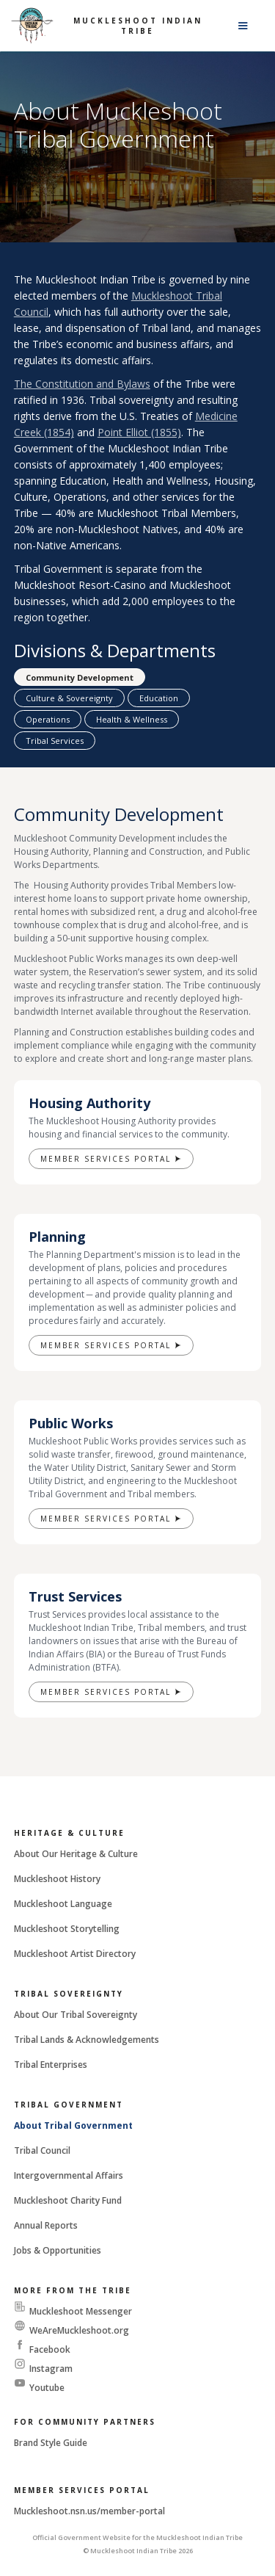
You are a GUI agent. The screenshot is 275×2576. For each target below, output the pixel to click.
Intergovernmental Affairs (68, 2175)
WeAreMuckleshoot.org (79, 2330)
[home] (32, 25)
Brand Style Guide (50, 2442)
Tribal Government (68, 2104)
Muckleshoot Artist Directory (75, 1953)
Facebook (49, 2349)
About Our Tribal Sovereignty (75, 2014)
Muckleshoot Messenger (80, 2311)
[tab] (79, 677)
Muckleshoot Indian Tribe (137, 25)
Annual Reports (46, 2225)
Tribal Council (42, 2150)
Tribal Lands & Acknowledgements (86, 2039)
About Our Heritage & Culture (76, 1854)
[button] (242, 25)
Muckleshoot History (57, 1879)
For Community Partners (84, 2422)
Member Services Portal (82, 2490)
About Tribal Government (73, 2125)
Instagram (51, 2368)
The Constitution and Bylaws (82, 384)
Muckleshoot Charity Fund (68, 2200)
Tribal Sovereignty (68, 1994)
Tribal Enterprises (50, 2064)
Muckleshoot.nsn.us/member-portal (89, 2511)
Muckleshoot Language (63, 1903)
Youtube (47, 2387)
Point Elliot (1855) (139, 432)
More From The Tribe (72, 2290)
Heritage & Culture (69, 1833)
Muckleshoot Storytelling (67, 1928)
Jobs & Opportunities (57, 2250)
